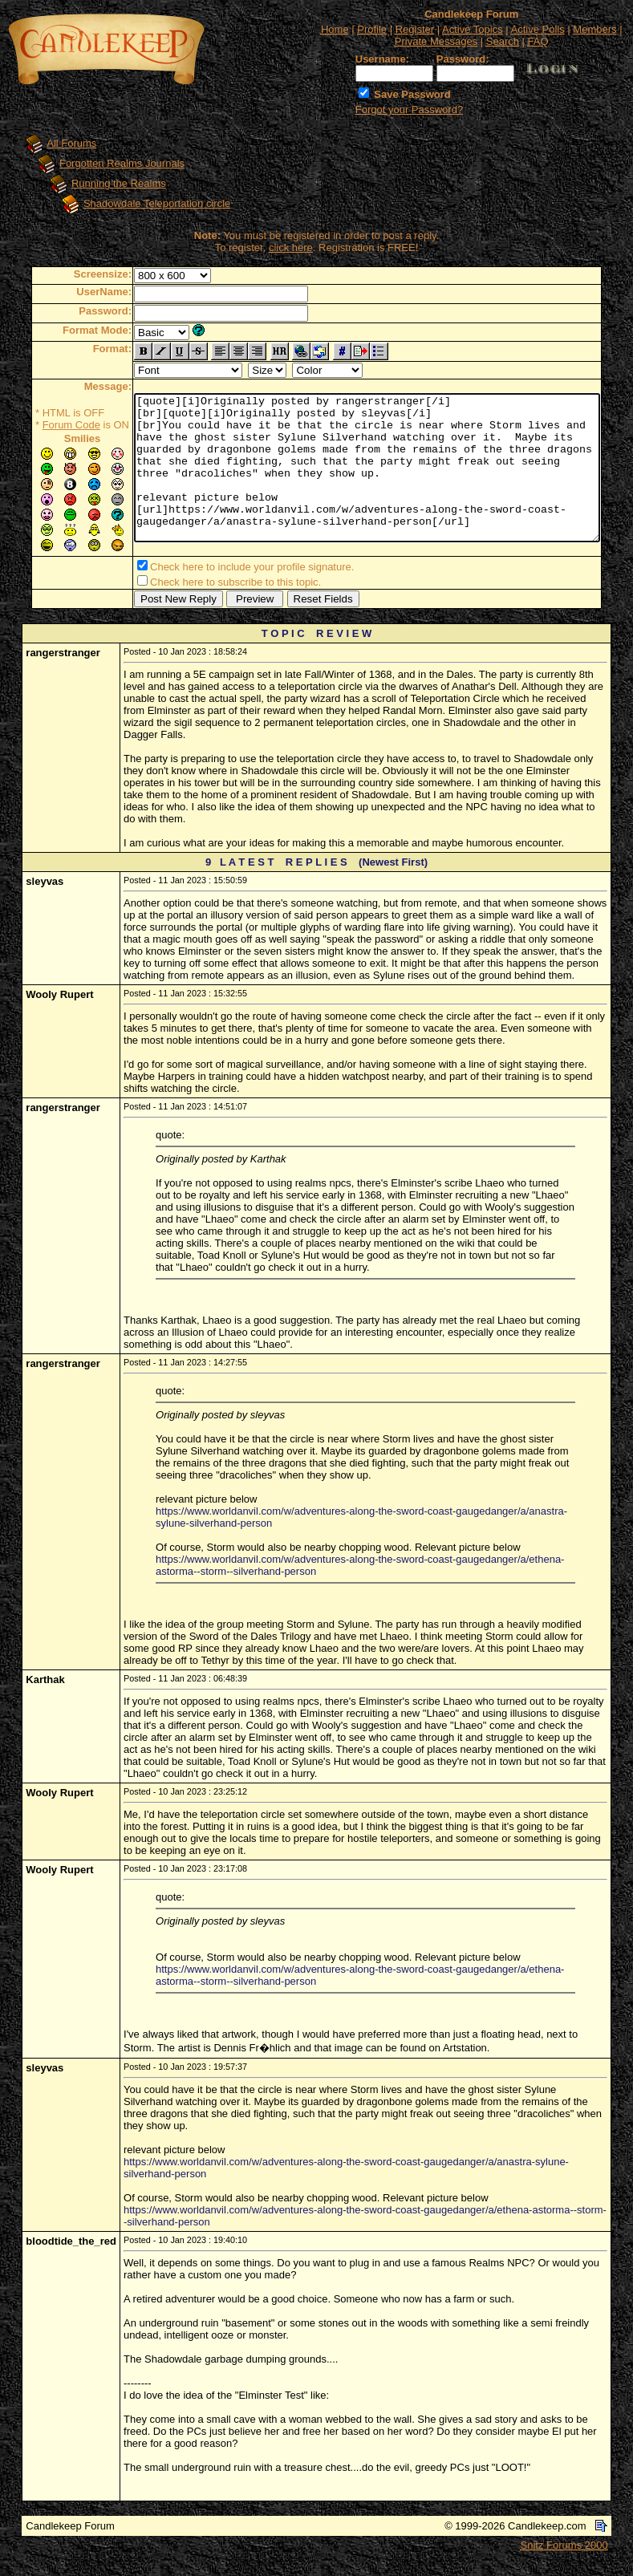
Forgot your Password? (409, 109)
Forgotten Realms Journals (106, 163)
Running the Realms (103, 183)
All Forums (56, 143)
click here (294, 247)
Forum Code (46, 425)
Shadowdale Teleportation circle (141, 203)
